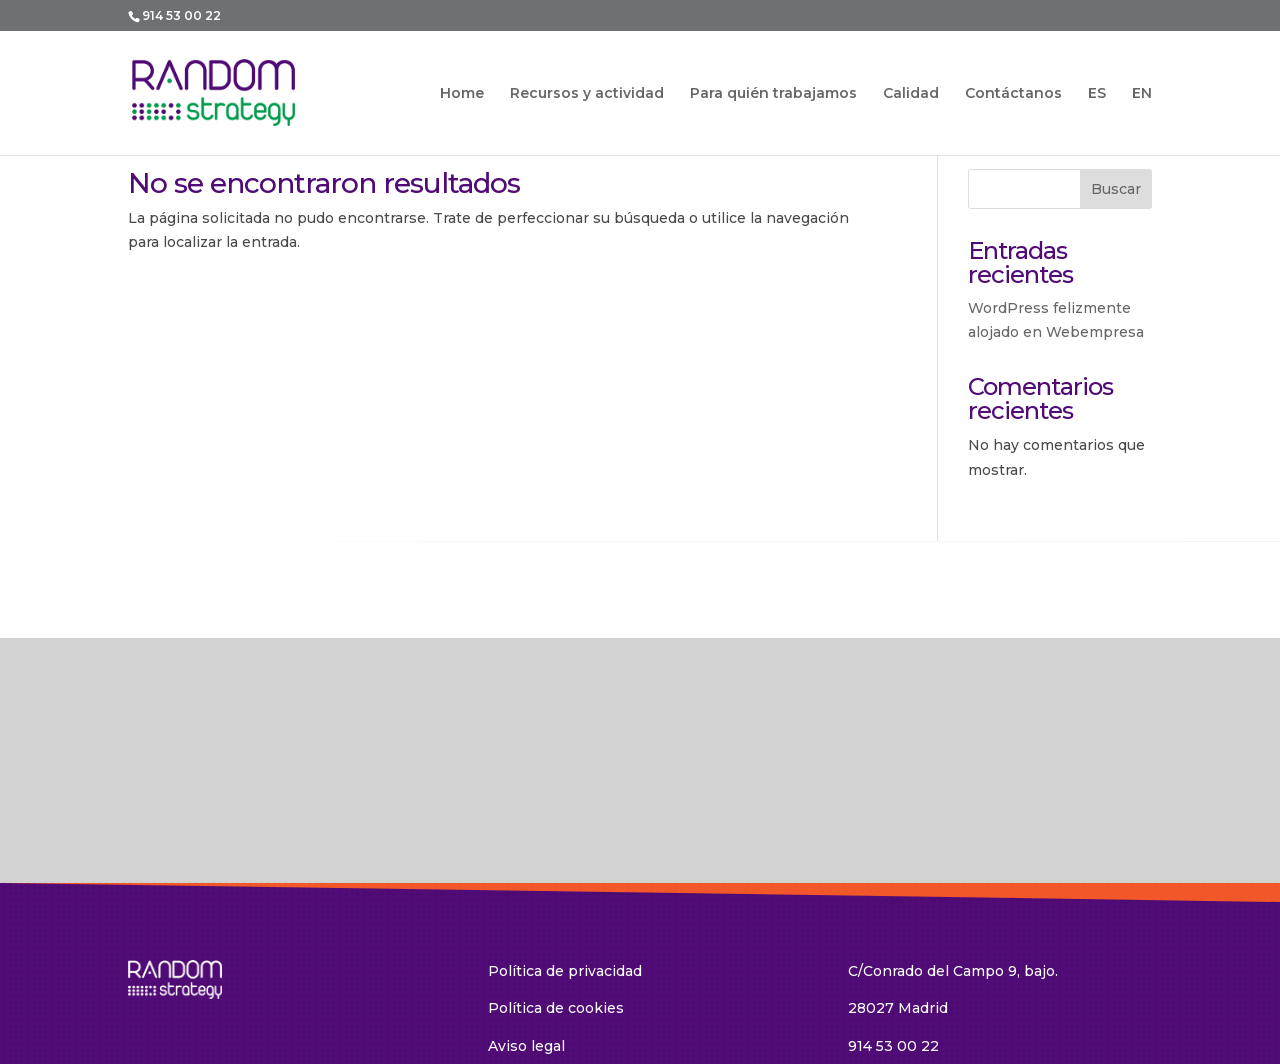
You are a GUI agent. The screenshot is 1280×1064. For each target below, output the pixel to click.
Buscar (1116, 189)
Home (462, 94)
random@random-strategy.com (960, 931)
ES (1097, 93)
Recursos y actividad (587, 94)
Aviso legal (526, 894)
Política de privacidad (565, 818)
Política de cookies (556, 856)
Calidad (911, 94)
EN (1142, 93)
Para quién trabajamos (773, 94)
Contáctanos (1013, 94)
